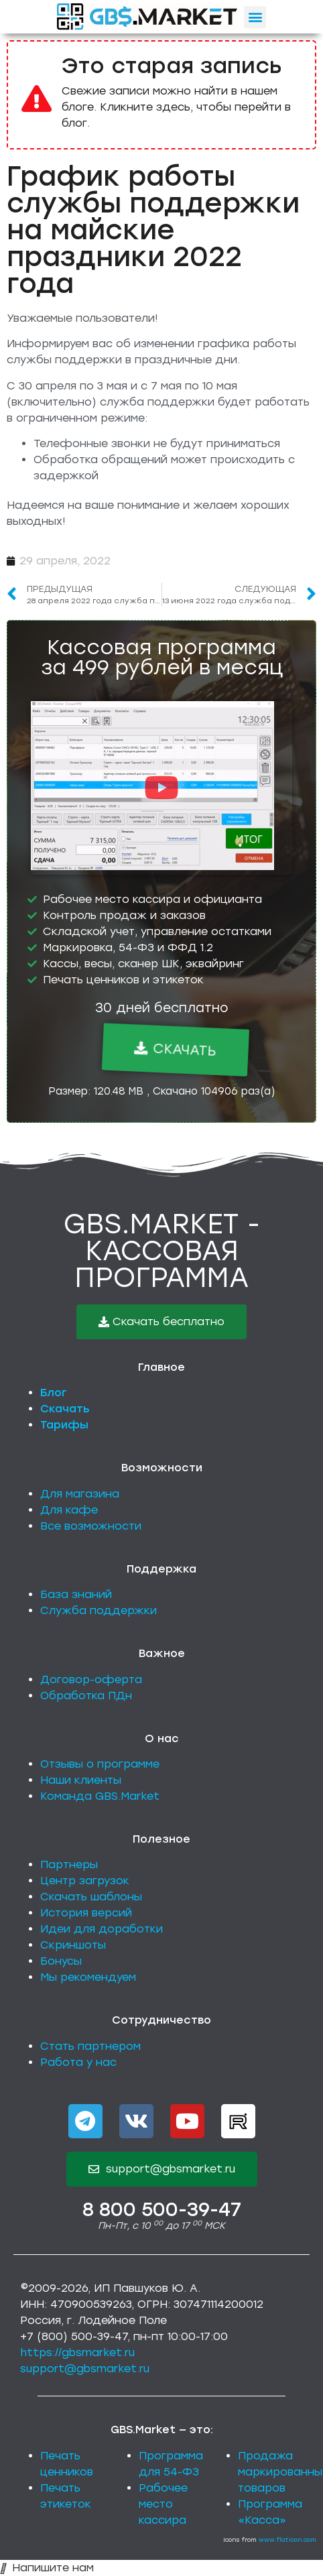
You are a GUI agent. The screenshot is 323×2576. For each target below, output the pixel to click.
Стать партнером (90, 2046)
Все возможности (90, 1526)
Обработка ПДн (86, 1695)
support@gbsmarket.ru (84, 2368)
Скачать (65, 1408)
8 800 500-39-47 (161, 2209)
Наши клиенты (80, 1780)
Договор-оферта (91, 1679)
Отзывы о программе (99, 1764)
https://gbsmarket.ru (77, 2352)
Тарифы (64, 1424)
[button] (255, 17)
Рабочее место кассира (163, 2503)
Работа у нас (78, 2062)
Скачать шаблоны (91, 1896)
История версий (86, 1912)
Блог (53, 1392)
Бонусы (61, 1961)
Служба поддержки (98, 1610)
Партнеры (69, 1864)
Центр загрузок (84, 1880)
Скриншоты (73, 1945)
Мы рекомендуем (88, 1977)
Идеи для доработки (101, 1928)
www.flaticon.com (287, 2539)
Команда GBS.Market (99, 1796)
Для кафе (69, 1510)
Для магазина (79, 1493)
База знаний (76, 1594)
